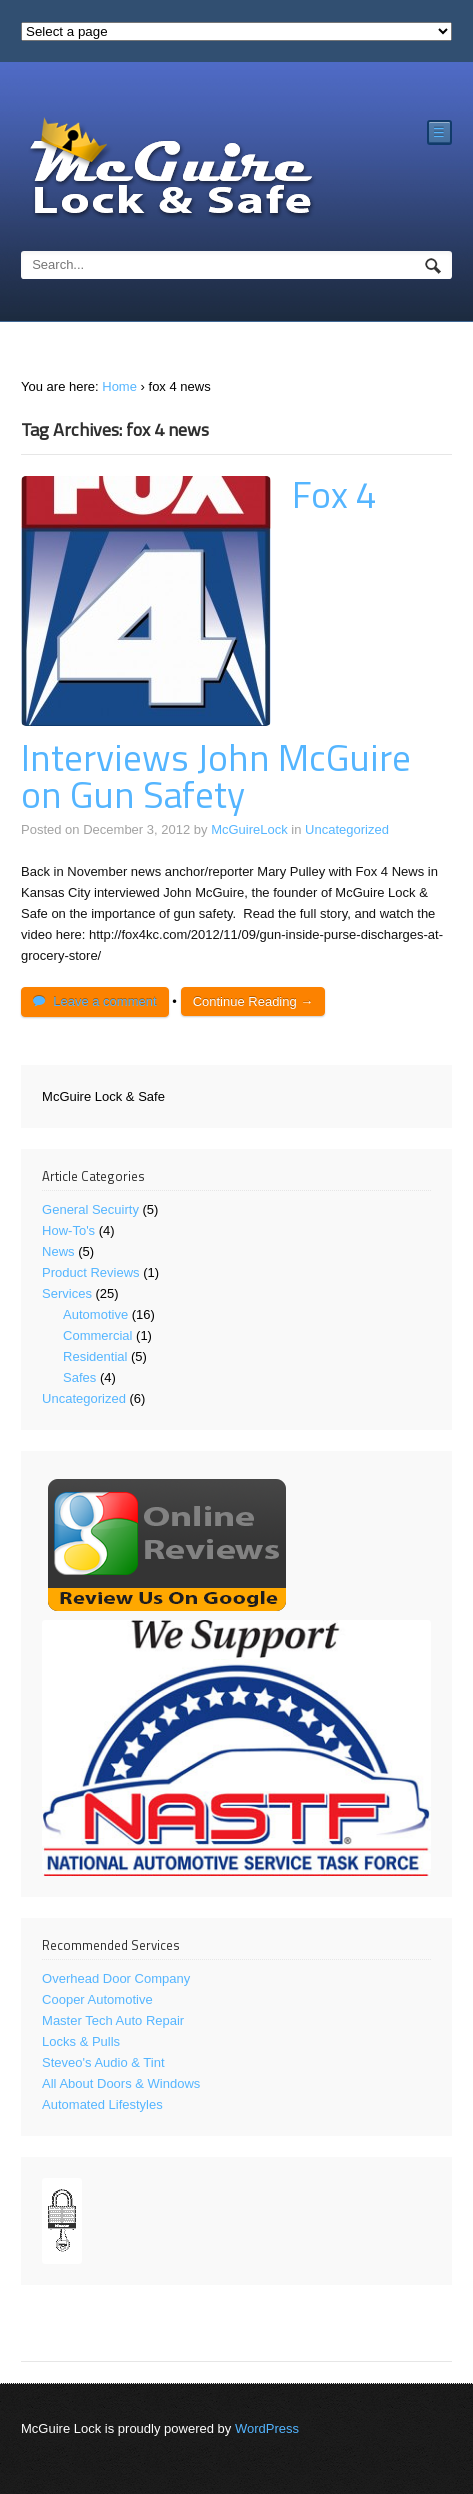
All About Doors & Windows (121, 2083)
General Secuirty (90, 1209)
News (58, 1251)
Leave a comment (104, 1001)
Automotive (95, 1314)
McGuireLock (249, 829)
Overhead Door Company (116, 1978)
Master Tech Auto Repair (113, 2020)
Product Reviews (91, 1272)
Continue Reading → (253, 1001)
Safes (79, 1377)
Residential (95, 1356)
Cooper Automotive (97, 1999)
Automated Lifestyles (102, 2104)
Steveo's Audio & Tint (103, 2062)
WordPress (267, 2428)
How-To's (68, 1230)
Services (67, 1293)
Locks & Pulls (81, 2041)
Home (119, 386)
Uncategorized (347, 829)
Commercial (97, 1335)
